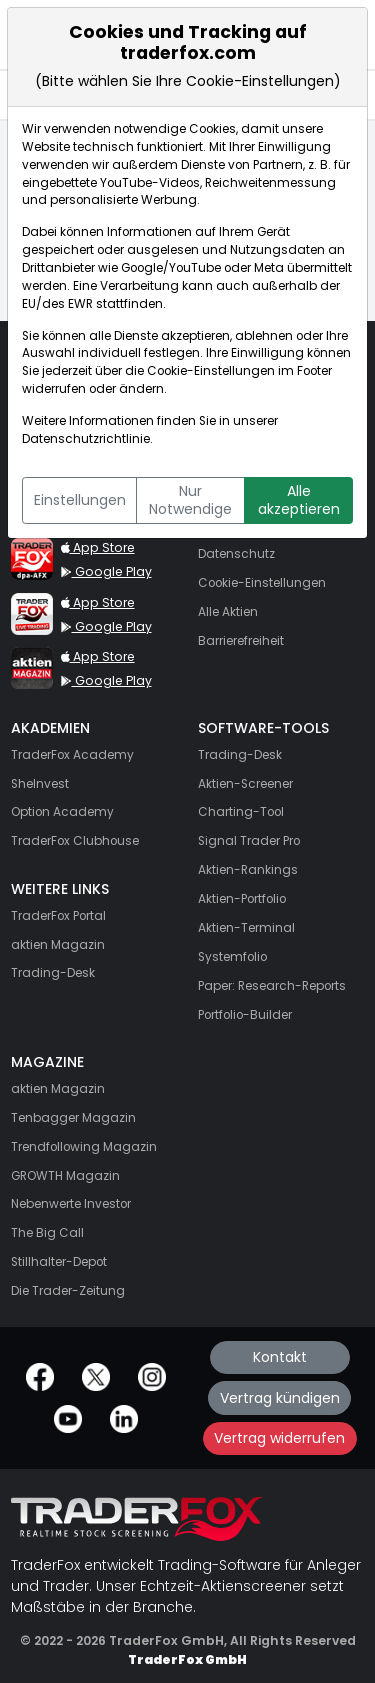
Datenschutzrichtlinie (86, 439)
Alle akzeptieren (299, 500)
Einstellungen (80, 500)
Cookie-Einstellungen (211, 371)
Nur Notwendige (190, 500)
